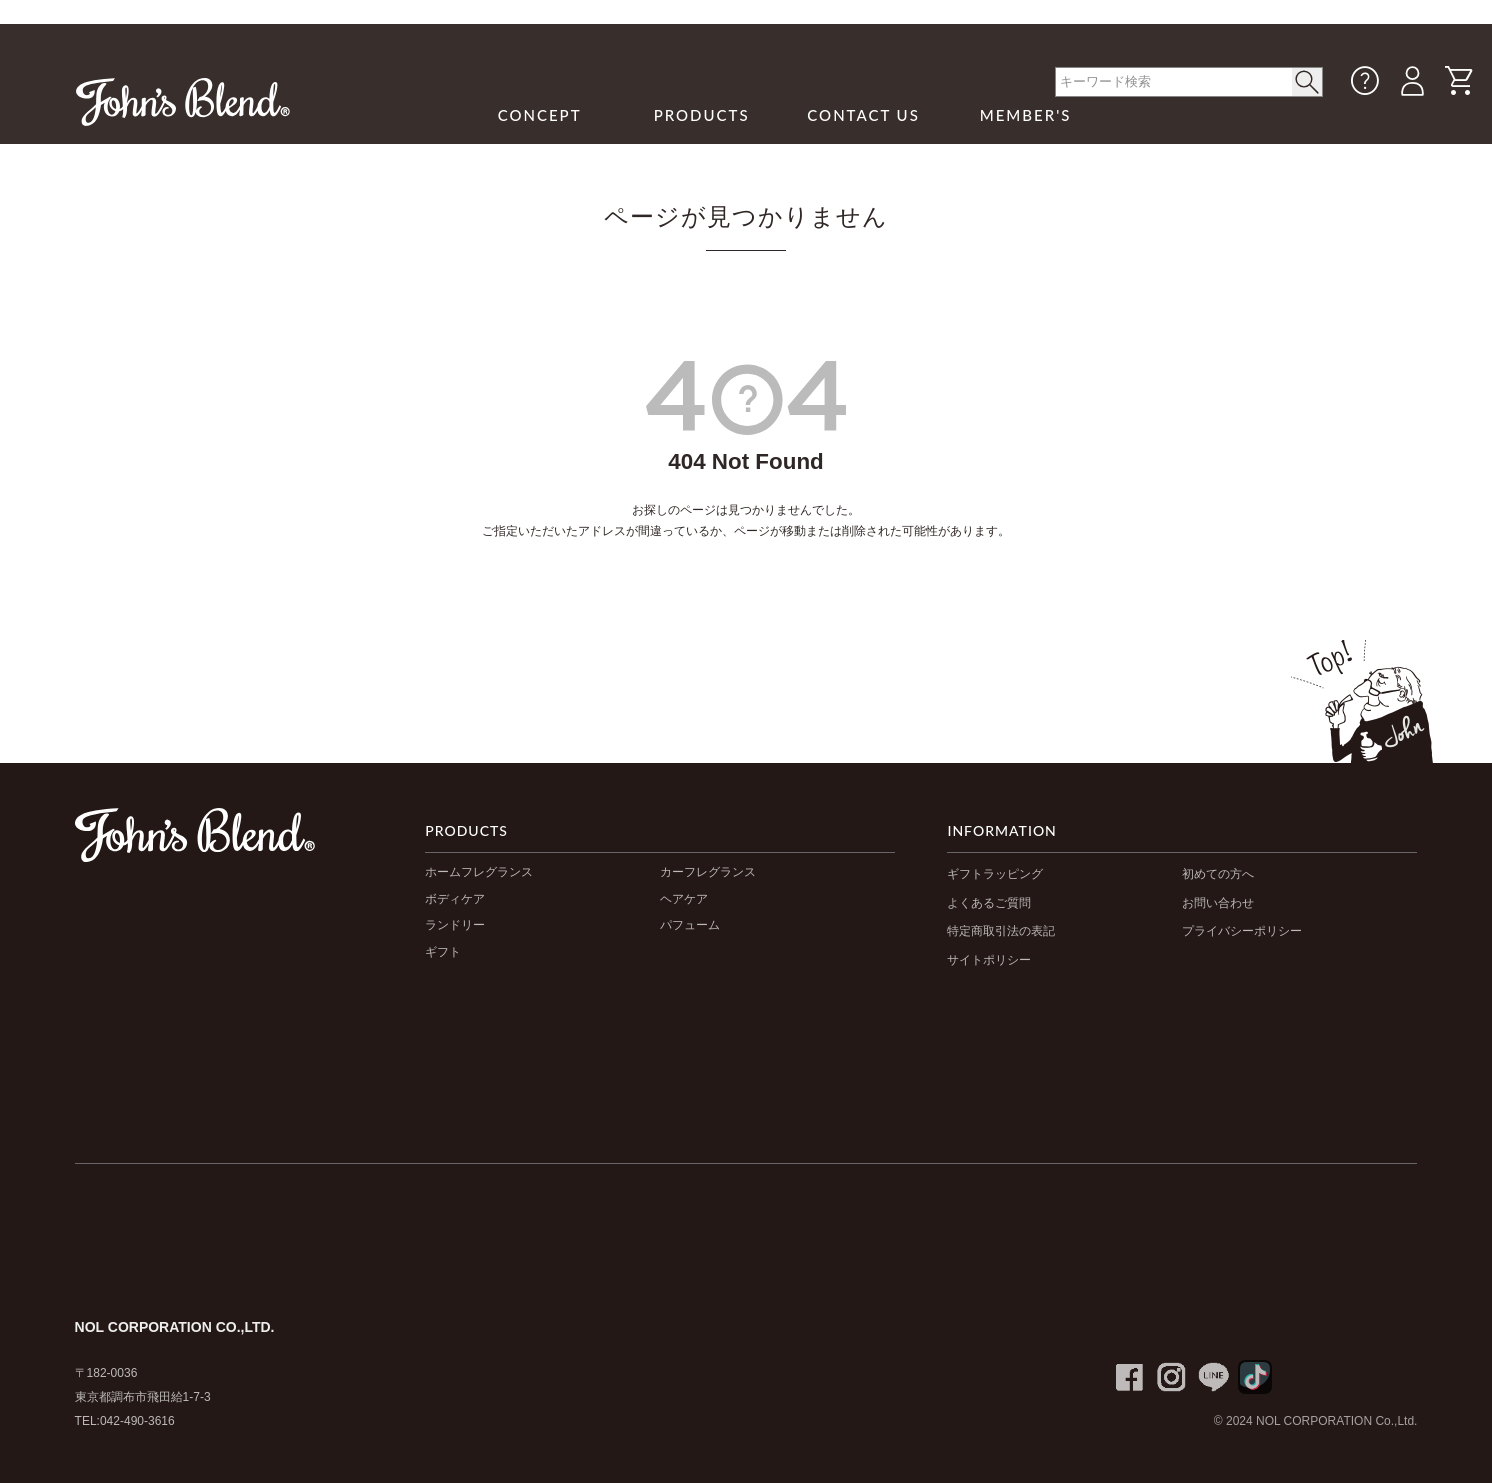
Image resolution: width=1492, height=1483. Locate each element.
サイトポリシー (989, 960)
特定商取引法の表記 (1001, 931)
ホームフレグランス (479, 872)
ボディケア (455, 899)
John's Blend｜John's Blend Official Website (183, 102)
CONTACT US (863, 115)
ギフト (443, 952)
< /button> (1307, 82)
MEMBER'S (1026, 115)
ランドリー (455, 925)
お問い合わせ (1218, 903)
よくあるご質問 (989, 903)
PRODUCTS (702, 115)
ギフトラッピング (995, 874)
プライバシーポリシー (1242, 931)
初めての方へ (1218, 874)
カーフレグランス (708, 872)
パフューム (690, 925)
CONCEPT (540, 115)
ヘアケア (684, 899)
